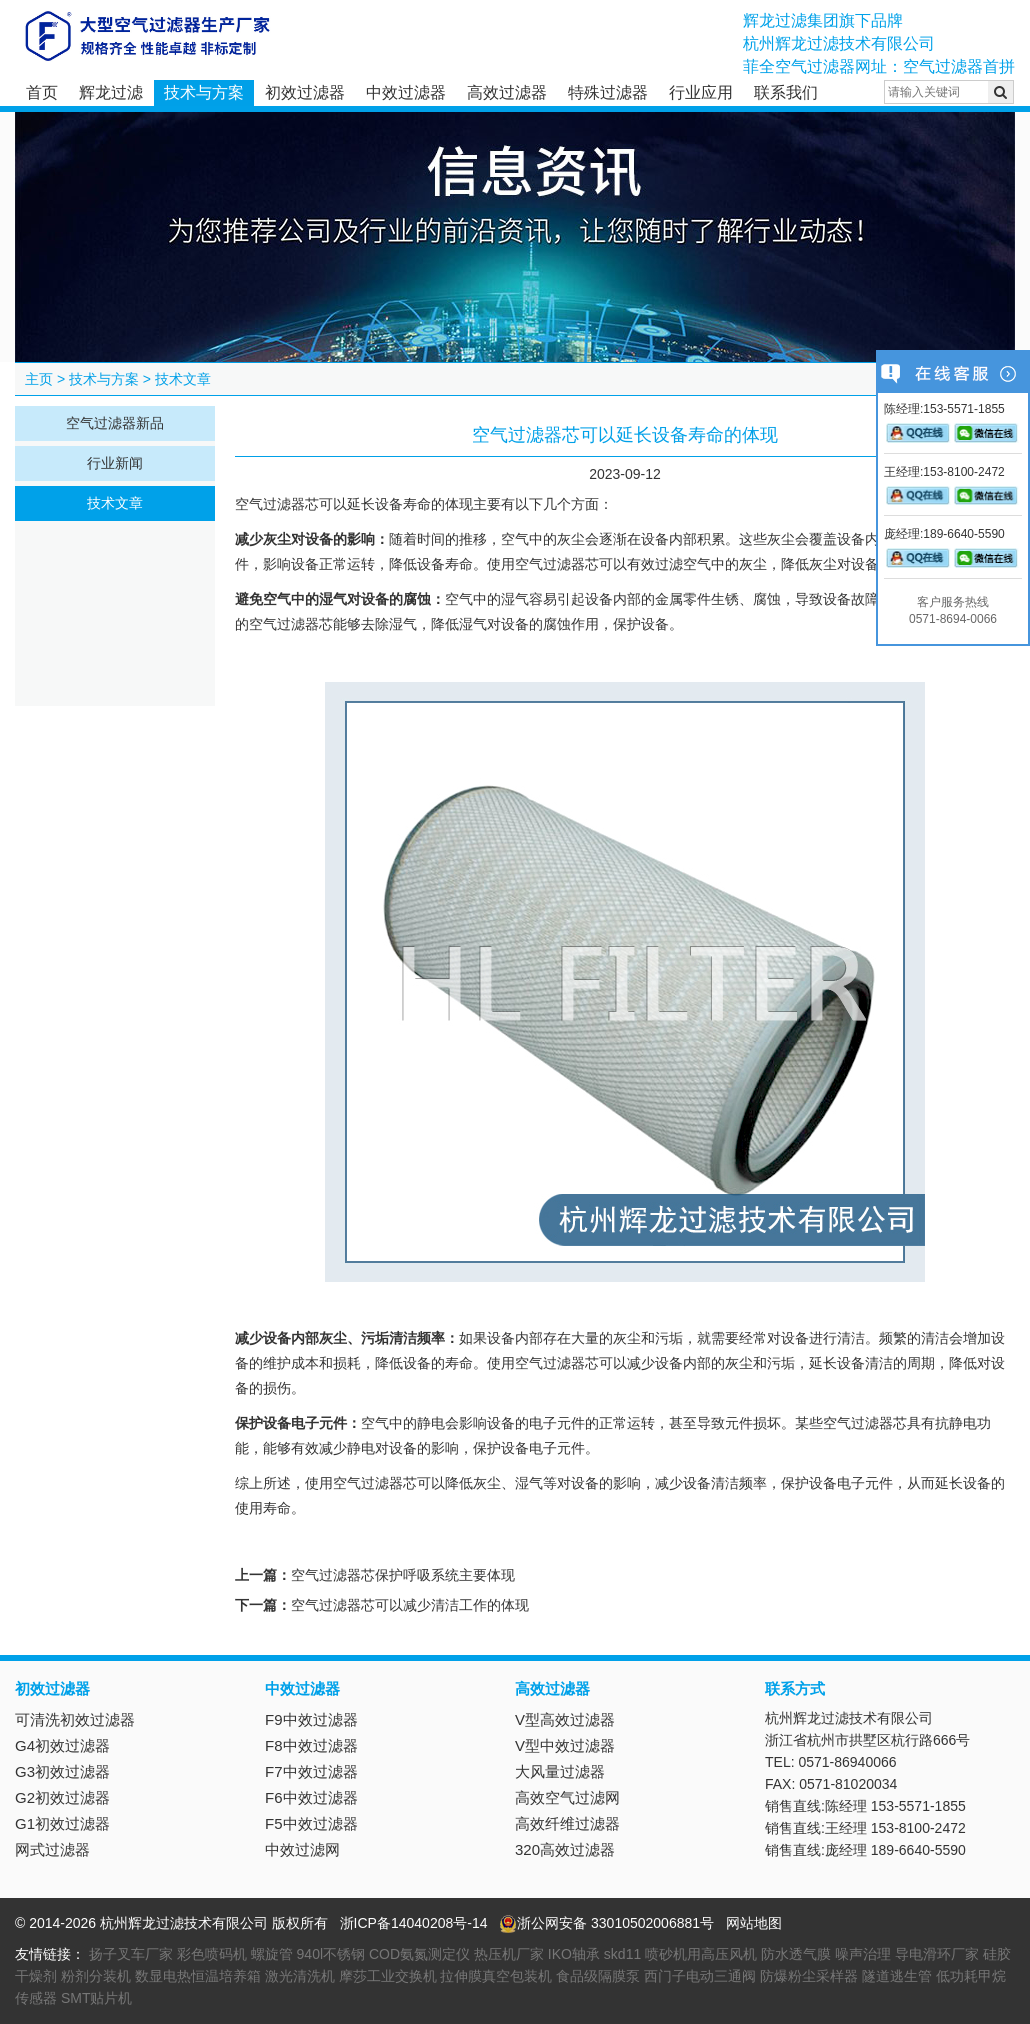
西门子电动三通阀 (700, 1976)
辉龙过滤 (111, 92)
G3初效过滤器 (62, 1771)
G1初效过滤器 (62, 1823)
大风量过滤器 (560, 1771)
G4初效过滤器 (62, 1745)
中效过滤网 (302, 1849)
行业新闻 (115, 463)
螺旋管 (272, 1954)
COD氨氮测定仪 (419, 1954)
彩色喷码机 (212, 1954)
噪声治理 (863, 1954)
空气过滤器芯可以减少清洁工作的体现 (410, 1605)
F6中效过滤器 (311, 1797)
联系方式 (795, 1688)
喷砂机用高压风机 (701, 1954)
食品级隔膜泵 (598, 1976)
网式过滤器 (52, 1849)
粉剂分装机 (96, 1976)
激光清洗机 (300, 1976)
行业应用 (701, 92)
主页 (39, 379)
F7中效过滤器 (311, 1771)
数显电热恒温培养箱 (198, 1976)
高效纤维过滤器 (567, 1823)
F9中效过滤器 (311, 1719)
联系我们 (786, 92)
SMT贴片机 (97, 1998)
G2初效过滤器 (62, 1797)
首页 (42, 92)
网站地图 (754, 1923)
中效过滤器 (406, 92)
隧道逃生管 (897, 1976)
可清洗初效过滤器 (75, 1719)
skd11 (622, 1954)
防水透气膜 (796, 1954)
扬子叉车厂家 (131, 1954)
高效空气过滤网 (567, 1797)
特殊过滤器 (608, 92)
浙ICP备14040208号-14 (414, 1923)
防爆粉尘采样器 (809, 1976)
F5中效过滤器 (311, 1823)
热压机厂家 (509, 1954)
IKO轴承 (574, 1954)
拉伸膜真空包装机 (496, 1976)
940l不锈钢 (331, 1954)
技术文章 (183, 379)
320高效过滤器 (565, 1849)
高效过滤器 (507, 92)
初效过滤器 (305, 92)
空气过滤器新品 (115, 423)
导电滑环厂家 (937, 1954)
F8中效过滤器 (311, 1745)
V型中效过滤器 (565, 1745)
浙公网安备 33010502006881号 (606, 1923)
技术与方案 (204, 92)
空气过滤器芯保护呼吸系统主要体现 (403, 1575)
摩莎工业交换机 (388, 1976)
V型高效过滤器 (565, 1719)
